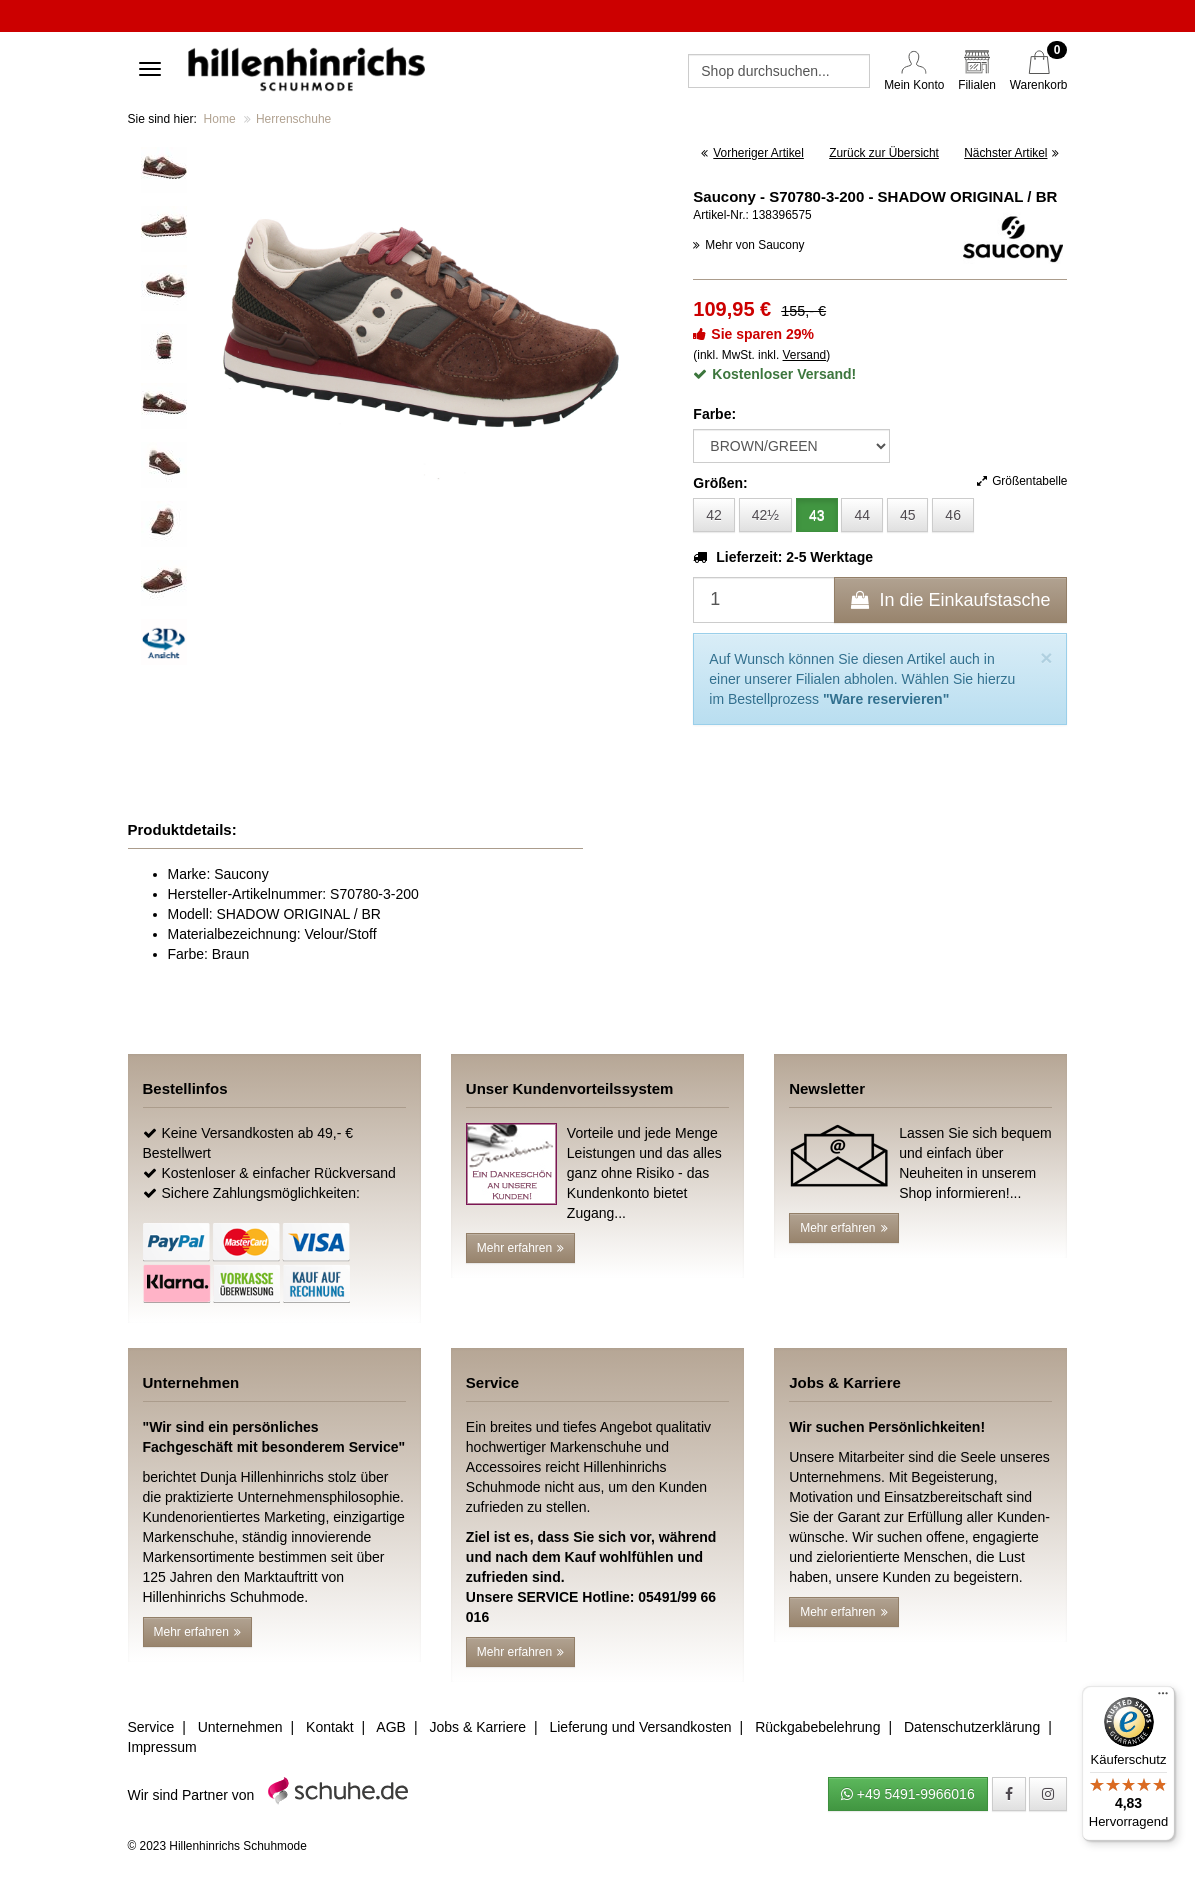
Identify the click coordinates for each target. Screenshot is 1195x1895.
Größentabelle (1022, 481)
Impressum (162, 1747)
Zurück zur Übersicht (884, 153)
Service (151, 1727)
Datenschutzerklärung (972, 1727)
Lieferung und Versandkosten (640, 1727)
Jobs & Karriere (477, 1727)
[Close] (1046, 657)
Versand (805, 355)
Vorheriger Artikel (752, 153)
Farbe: (714, 414)
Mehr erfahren (520, 1248)
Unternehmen (240, 1727)
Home (220, 119)
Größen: (720, 483)
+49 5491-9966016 (908, 1794)
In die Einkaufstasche (950, 600)
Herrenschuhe (293, 119)
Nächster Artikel (1011, 153)
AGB (391, 1727)
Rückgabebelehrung (817, 1727)
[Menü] (1163, 1698)
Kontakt (329, 1727)
